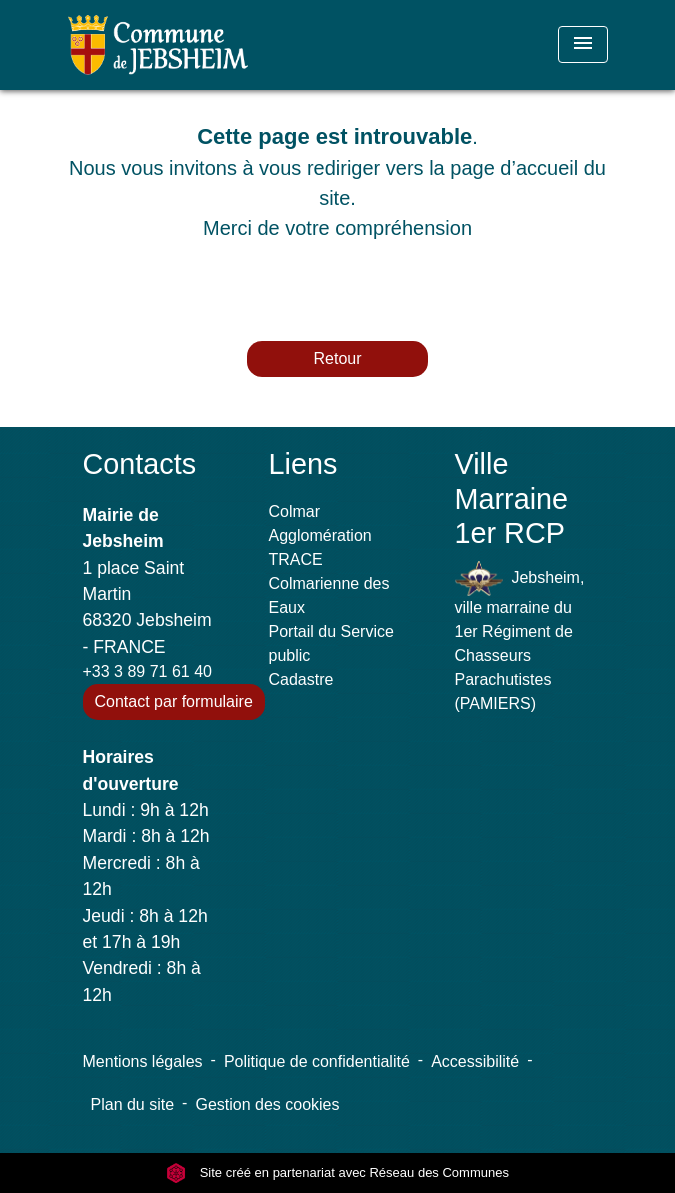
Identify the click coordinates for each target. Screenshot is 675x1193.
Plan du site (133, 1104)
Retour (337, 358)
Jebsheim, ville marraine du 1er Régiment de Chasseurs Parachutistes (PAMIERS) (520, 636)
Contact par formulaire (174, 701)
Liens (303, 464)
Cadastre (301, 679)
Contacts (140, 464)
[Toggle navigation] (583, 44)
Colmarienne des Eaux (329, 595)
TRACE (296, 559)
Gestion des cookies (267, 1104)
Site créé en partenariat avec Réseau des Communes (337, 1172)
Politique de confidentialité (317, 1061)
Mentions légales (143, 1061)
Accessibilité (475, 1061)
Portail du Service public (331, 643)
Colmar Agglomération (320, 523)
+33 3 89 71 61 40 (147, 671)
